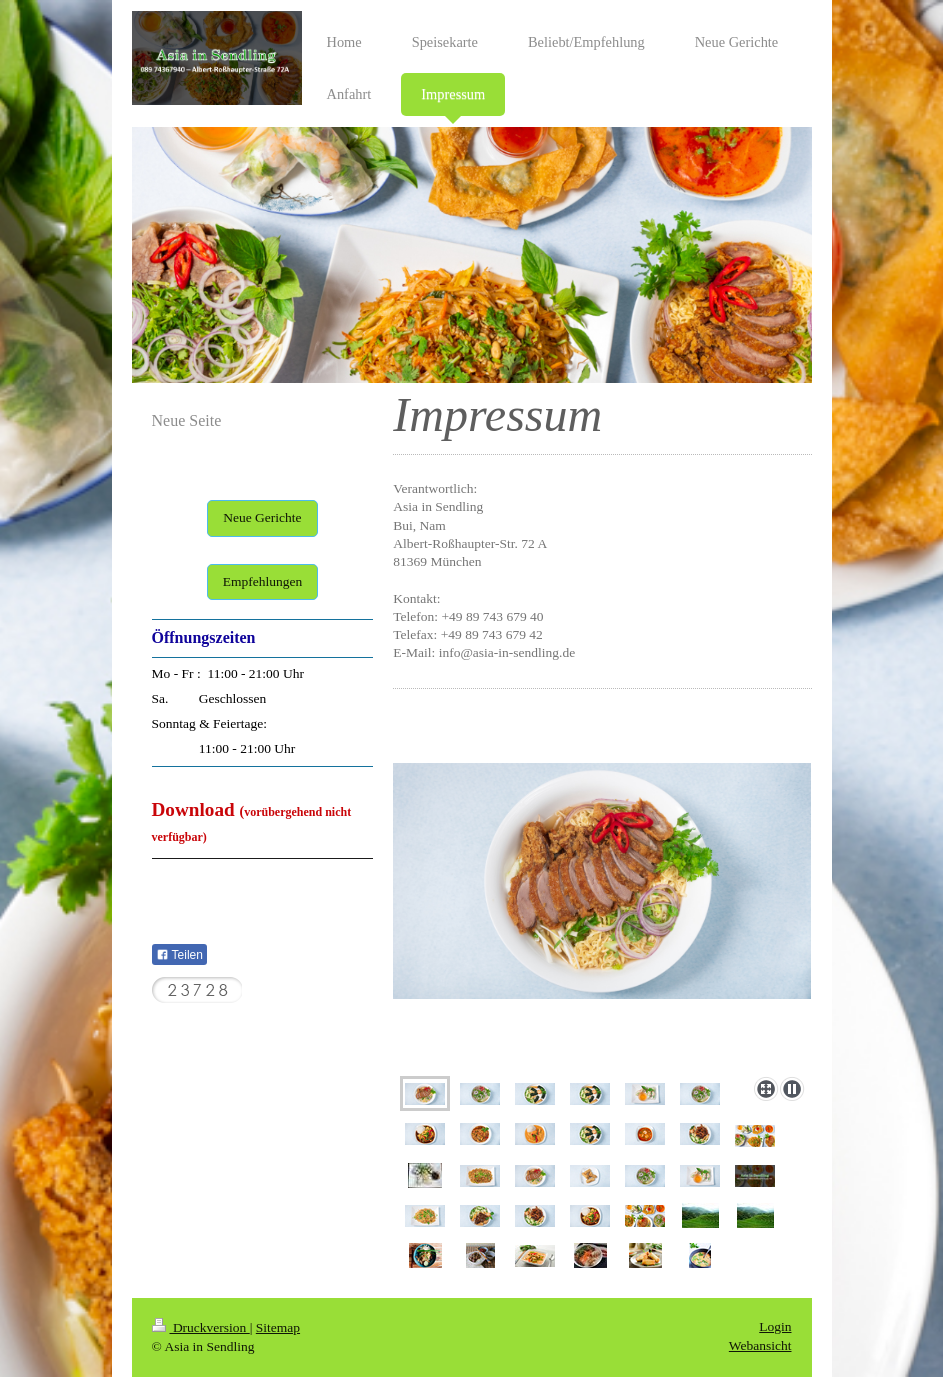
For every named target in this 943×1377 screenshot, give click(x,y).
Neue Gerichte (262, 517)
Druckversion (201, 1327)
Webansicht (760, 1345)
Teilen (179, 955)
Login (775, 1326)
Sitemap (278, 1327)
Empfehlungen (262, 581)
